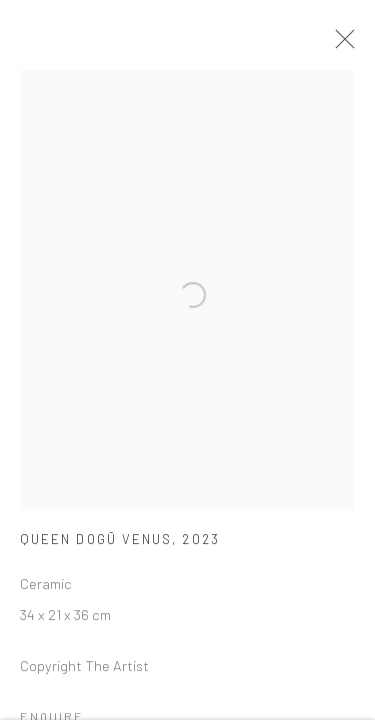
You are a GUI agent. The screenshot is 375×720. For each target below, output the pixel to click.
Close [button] (341, 45)
